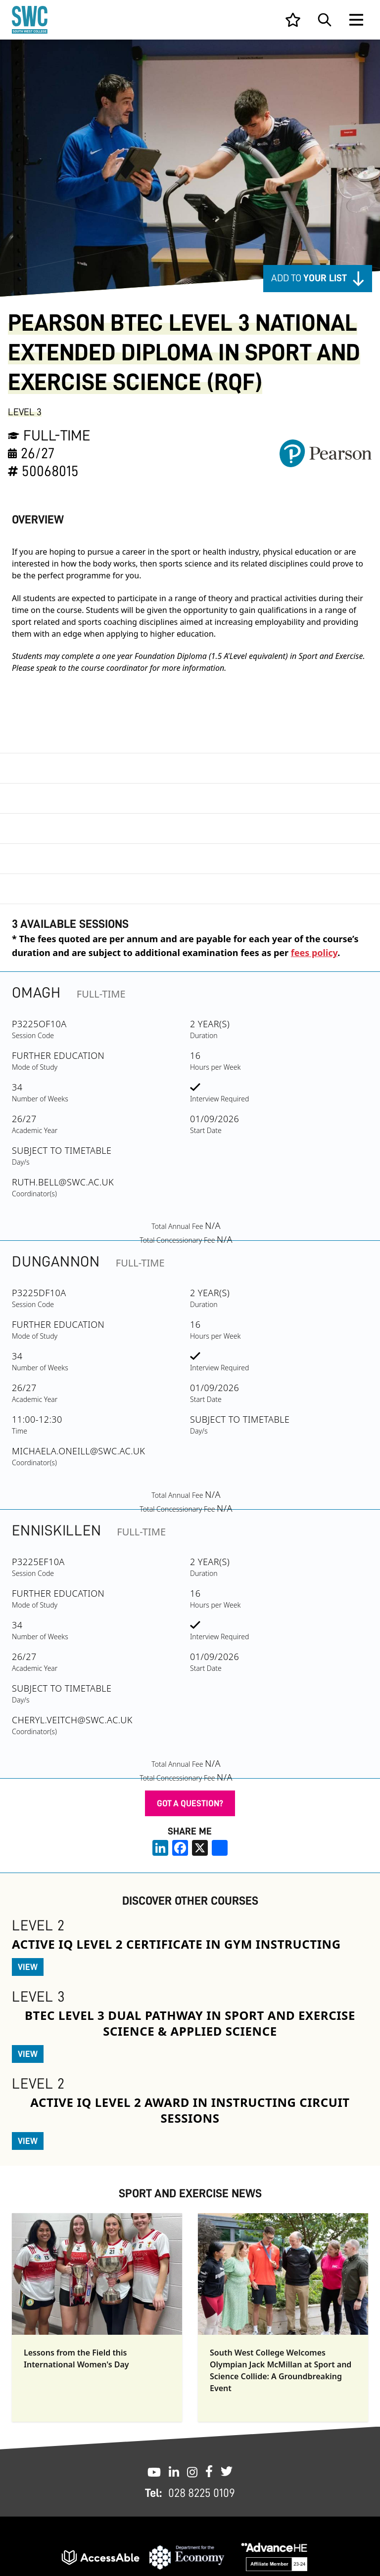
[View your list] (293, 20)
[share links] (220, 1848)
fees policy (314, 953)
